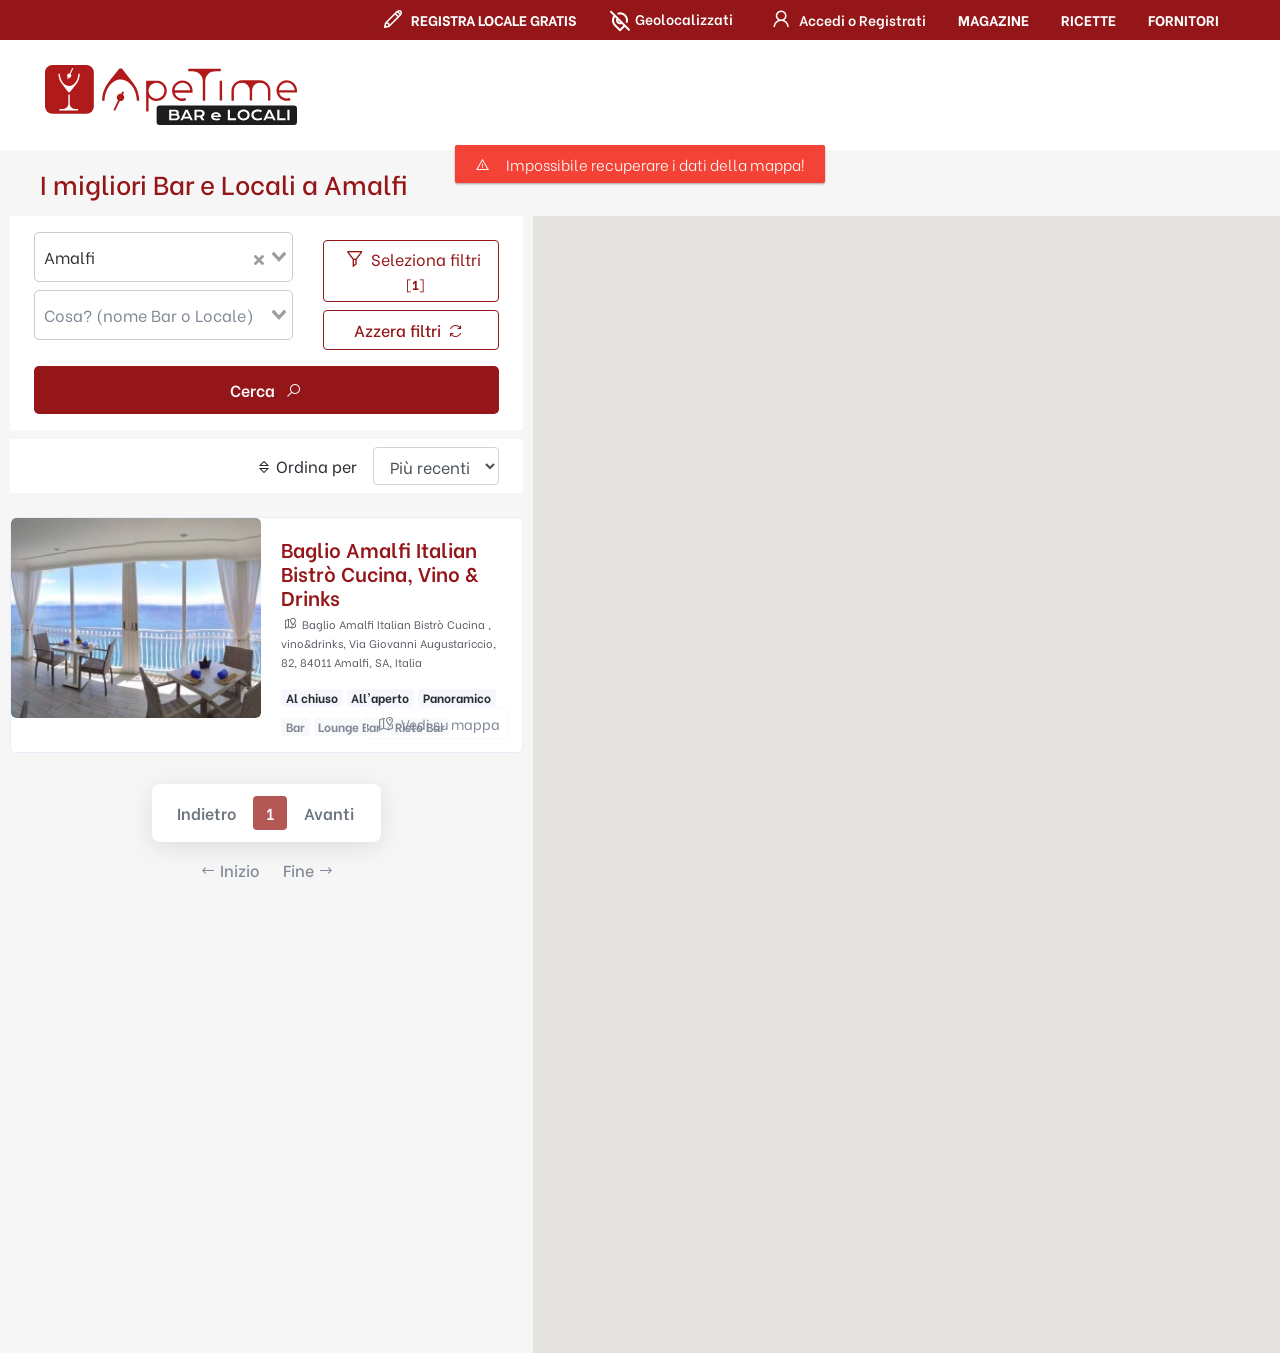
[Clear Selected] (259, 257)
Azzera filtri (409, 329)
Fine (308, 869)
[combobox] (163, 257)
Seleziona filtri (411, 270)
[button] (846, 19)
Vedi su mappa (437, 723)
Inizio (229, 869)
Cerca (266, 389)
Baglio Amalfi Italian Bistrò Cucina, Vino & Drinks (379, 572)
